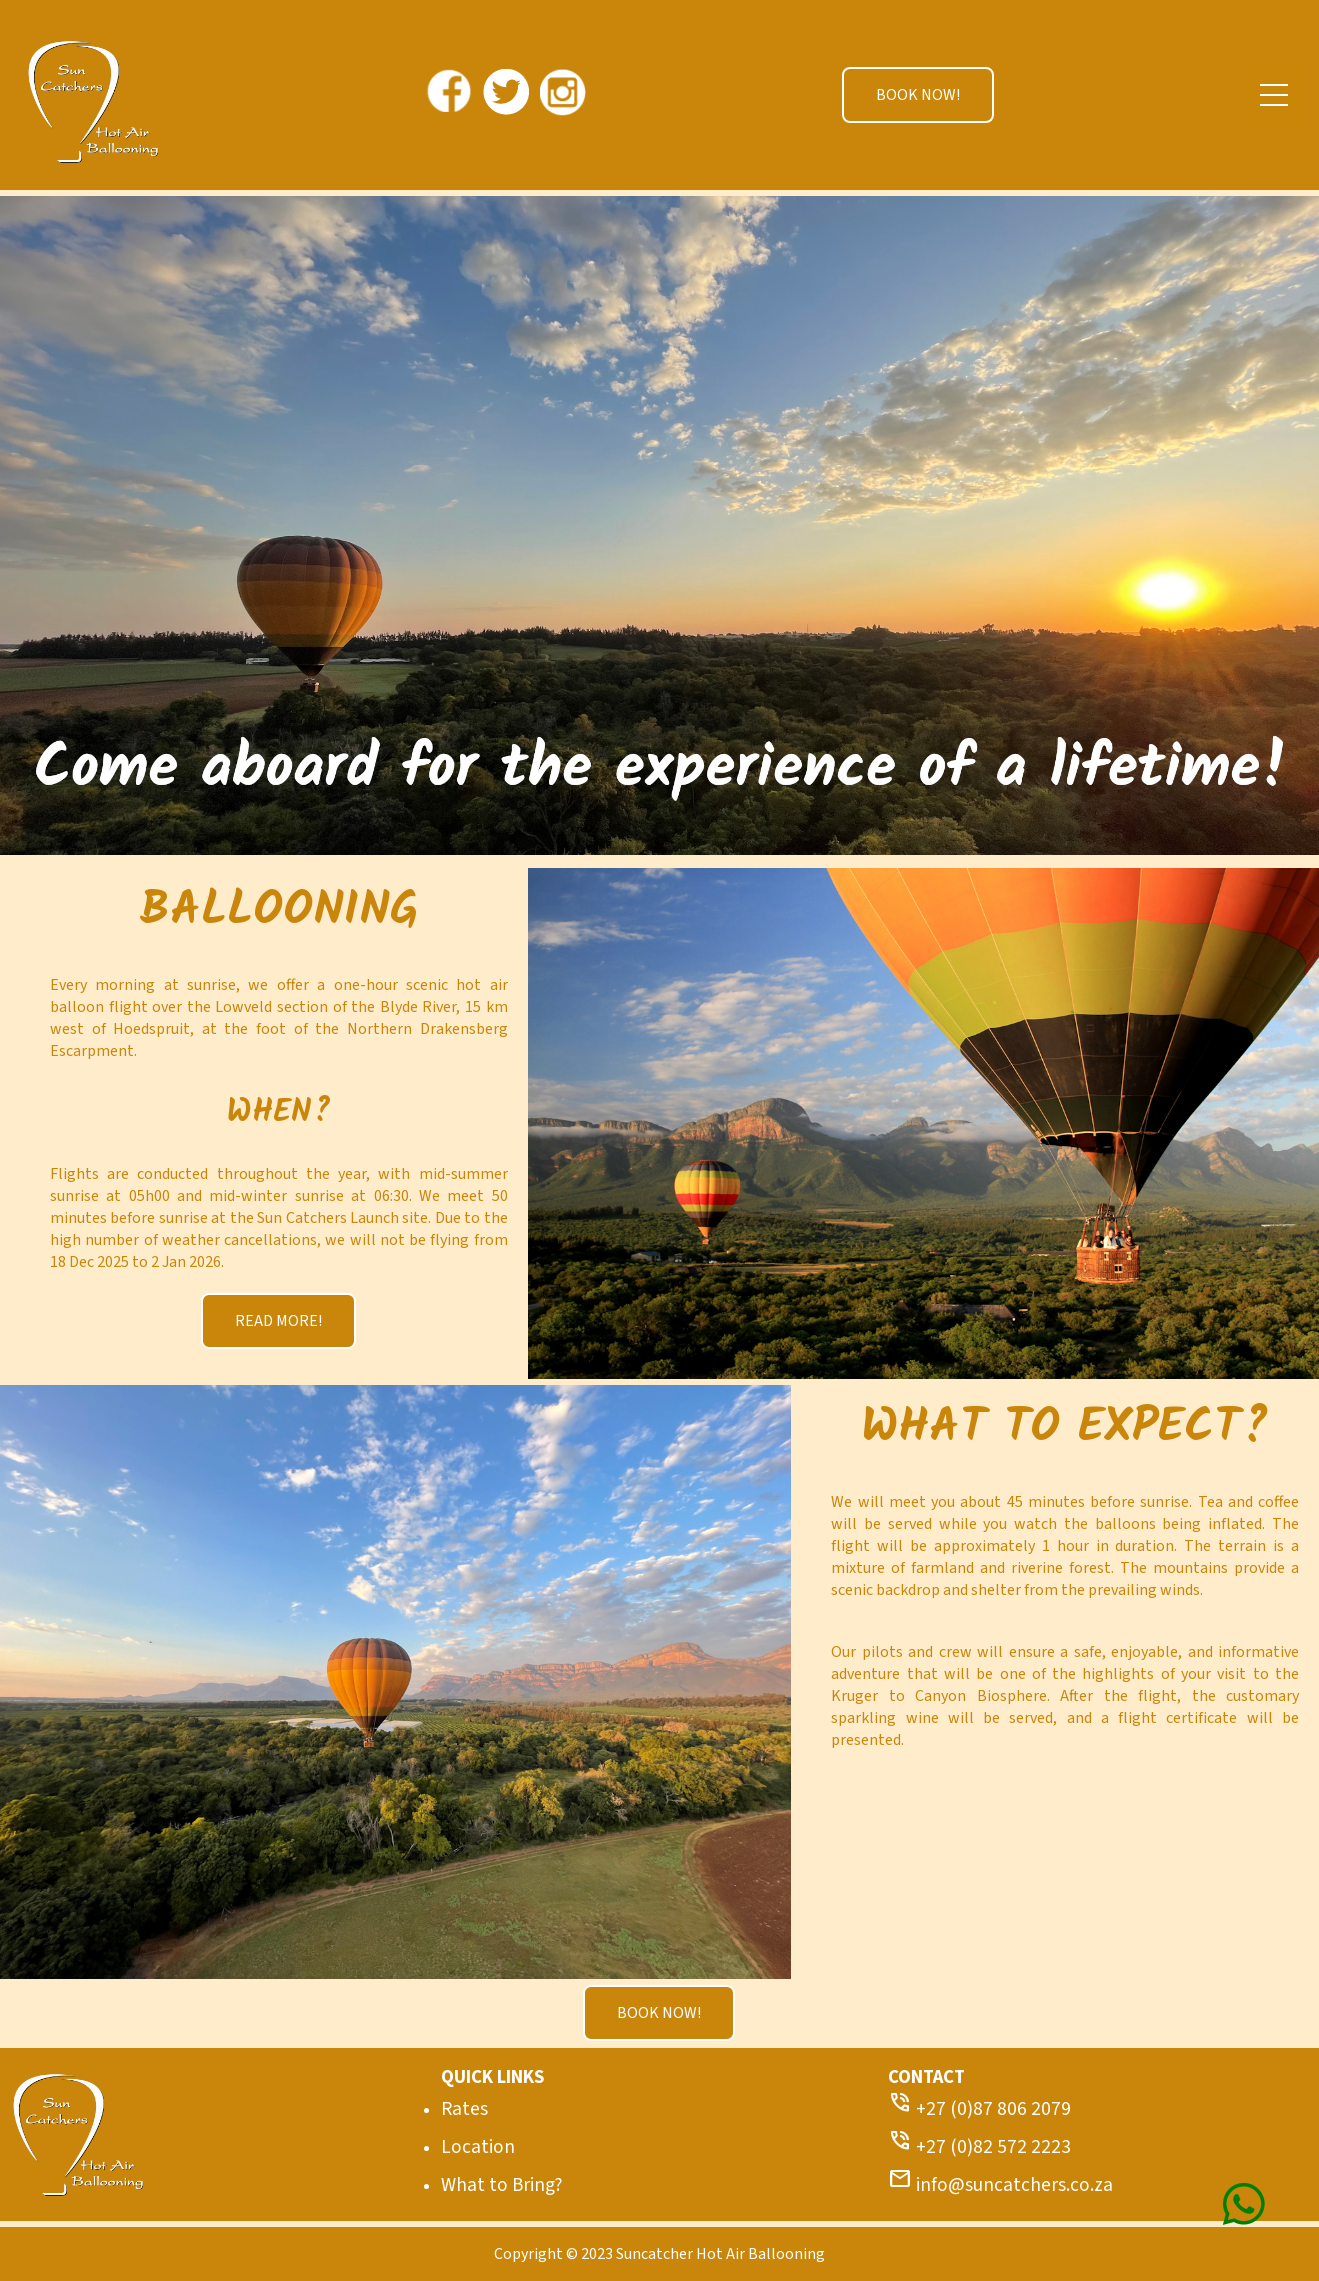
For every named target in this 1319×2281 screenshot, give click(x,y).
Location (478, 2147)
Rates (464, 2109)
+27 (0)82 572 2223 (979, 2147)
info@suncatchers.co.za (1000, 2185)
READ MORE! (278, 1321)
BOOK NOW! (918, 95)
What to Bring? (502, 2185)
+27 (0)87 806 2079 (979, 2109)
